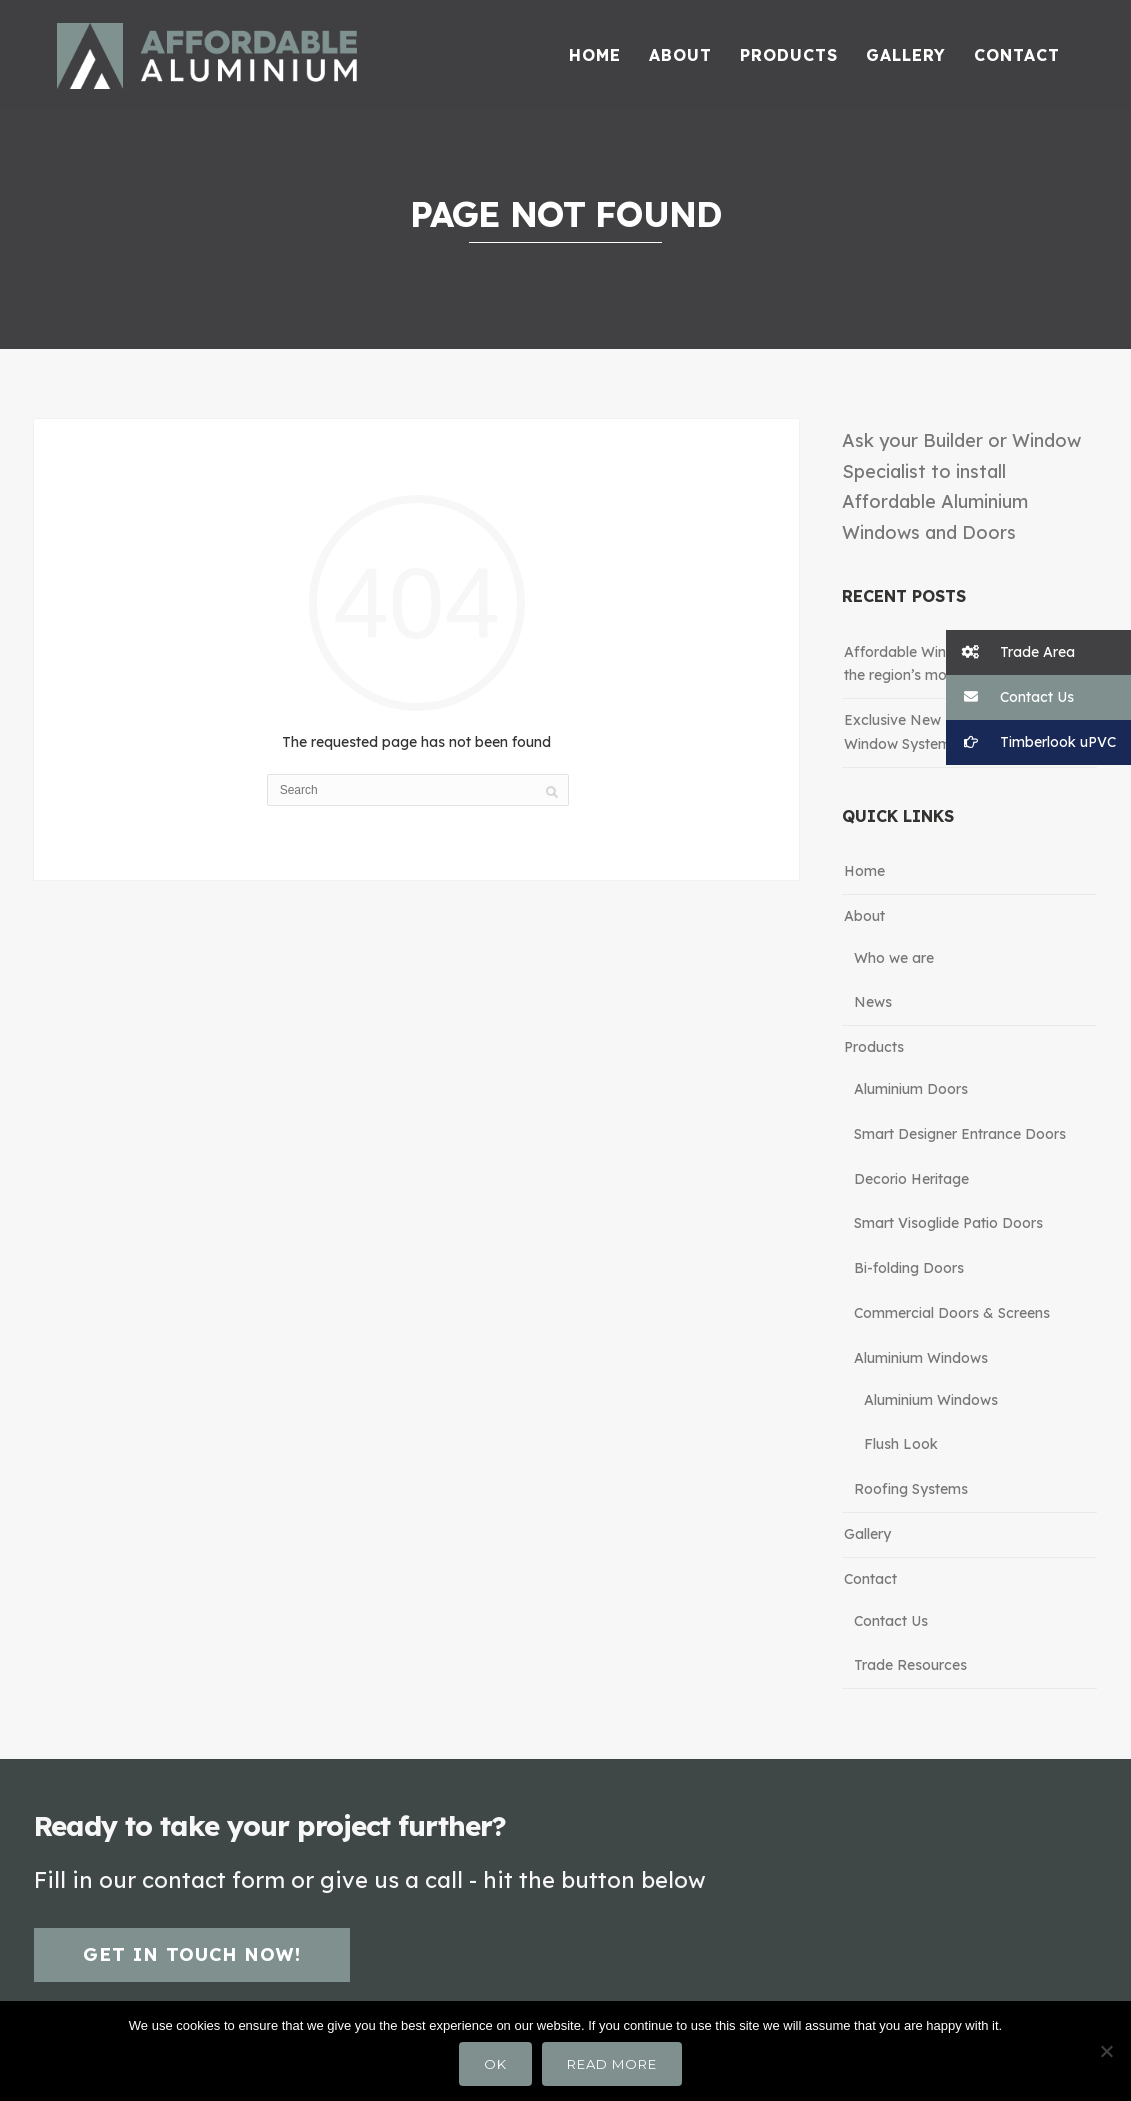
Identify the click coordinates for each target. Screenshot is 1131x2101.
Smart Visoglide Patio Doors (948, 1223)
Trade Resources (910, 1665)
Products (874, 1047)
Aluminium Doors (911, 1089)
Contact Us (891, 1621)
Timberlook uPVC (1031, 742)
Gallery (867, 1534)
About (864, 916)
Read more (612, 2064)
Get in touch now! (192, 1954)
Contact (870, 1579)
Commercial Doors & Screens (952, 1313)
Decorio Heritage (911, 1179)
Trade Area (1010, 652)
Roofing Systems (911, 1489)
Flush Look (901, 1444)
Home (864, 871)
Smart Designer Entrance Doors (960, 1134)
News (873, 1002)
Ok (495, 2064)
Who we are (894, 958)
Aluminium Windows (921, 1358)
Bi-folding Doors (909, 1268)
